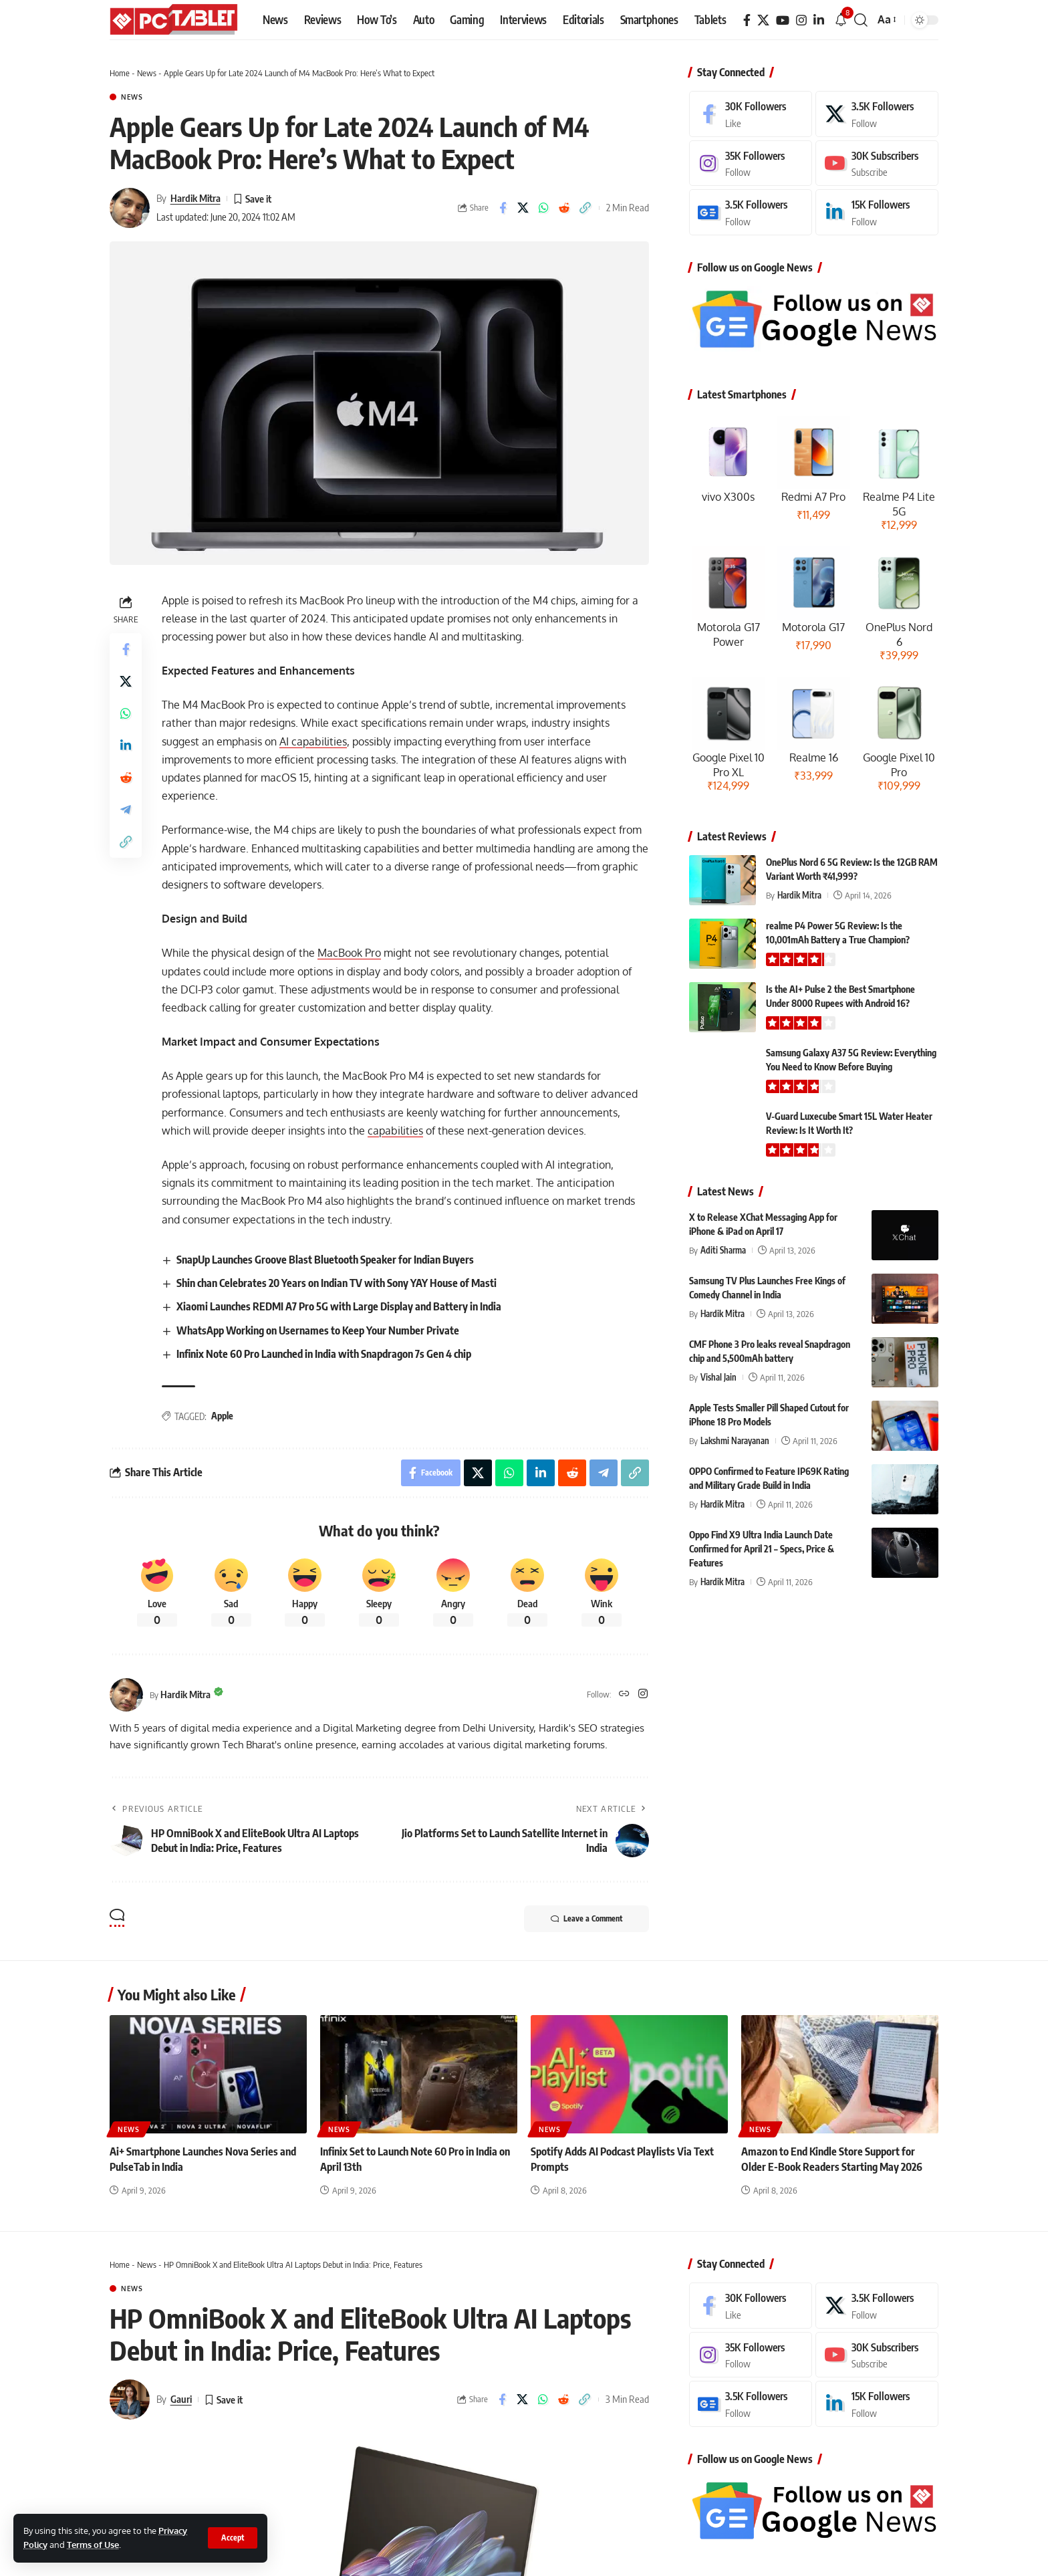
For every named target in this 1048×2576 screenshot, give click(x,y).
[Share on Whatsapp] (544, 208)
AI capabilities (313, 741)
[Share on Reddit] (564, 208)
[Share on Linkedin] (126, 745)
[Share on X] (523, 208)
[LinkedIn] (818, 20)
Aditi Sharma (723, 1250)
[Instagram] (801, 20)
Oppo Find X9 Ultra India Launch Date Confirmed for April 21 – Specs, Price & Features (761, 1548)
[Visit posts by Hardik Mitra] (130, 208)
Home (120, 73)
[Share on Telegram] (126, 810)
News (146, 73)
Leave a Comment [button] (586, 1918)
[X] (763, 20)
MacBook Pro (349, 952)
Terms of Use (93, 2544)
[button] (232, 2538)
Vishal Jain (718, 1377)
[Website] (624, 1694)
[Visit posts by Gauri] (130, 2399)
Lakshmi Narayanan (734, 1440)
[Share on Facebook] (502, 208)
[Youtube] (876, 163)
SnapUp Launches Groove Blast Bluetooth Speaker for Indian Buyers (325, 1259)
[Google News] (750, 212)
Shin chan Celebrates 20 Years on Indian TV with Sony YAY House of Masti (336, 1283)
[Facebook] (747, 20)
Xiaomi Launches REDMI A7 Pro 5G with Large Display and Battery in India (338, 1306)
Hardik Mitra (195, 198)
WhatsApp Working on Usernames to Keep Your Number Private (317, 1330)
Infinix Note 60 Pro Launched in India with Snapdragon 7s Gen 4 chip (323, 1354)
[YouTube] (783, 20)
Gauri (181, 2399)
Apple (222, 1415)
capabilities (395, 1130)
